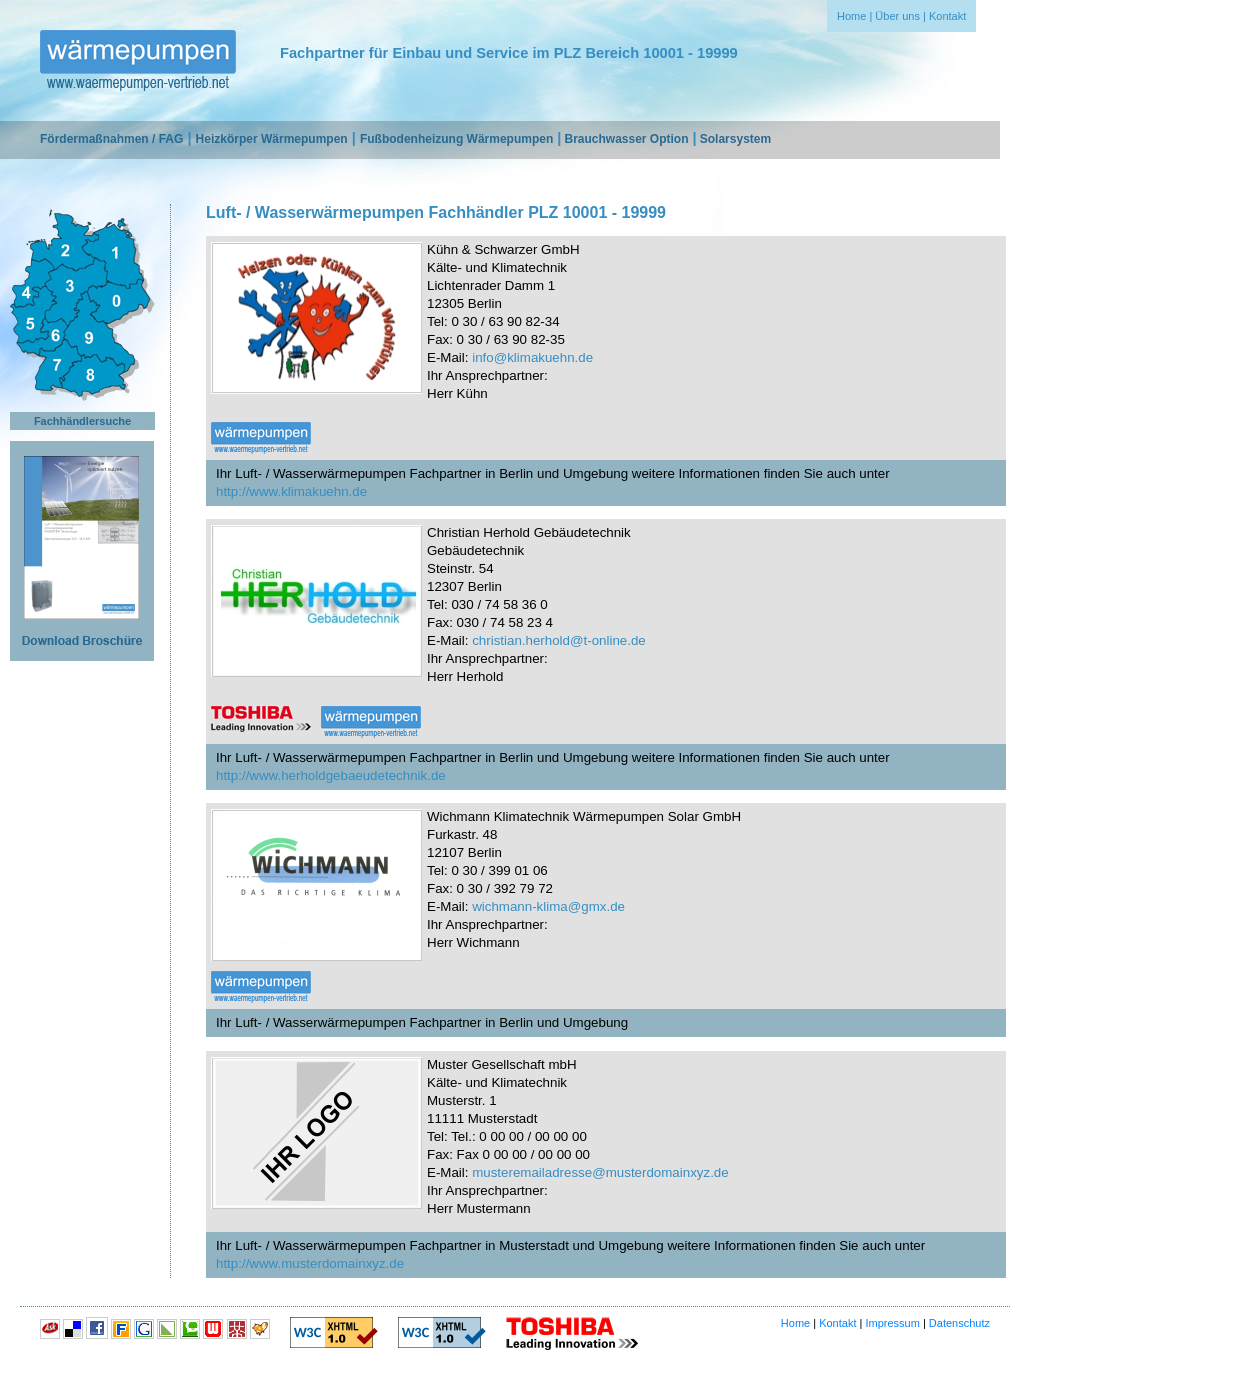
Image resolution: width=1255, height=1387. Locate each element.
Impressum (892, 1323)
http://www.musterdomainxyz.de (310, 1263)
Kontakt (947, 16)
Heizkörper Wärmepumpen (272, 139)
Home (851, 16)
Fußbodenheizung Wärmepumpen (456, 139)
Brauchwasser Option (626, 139)
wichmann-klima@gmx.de (548, 906)
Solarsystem (735, 139)
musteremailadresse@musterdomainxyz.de (600, 1172)
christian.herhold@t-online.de (559, 640)
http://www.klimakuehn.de (291, 491)
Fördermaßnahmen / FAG (111, 139)
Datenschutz (959, 1323)
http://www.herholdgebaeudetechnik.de (331, 775)
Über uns (897, 16)
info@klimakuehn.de (532, 357)
